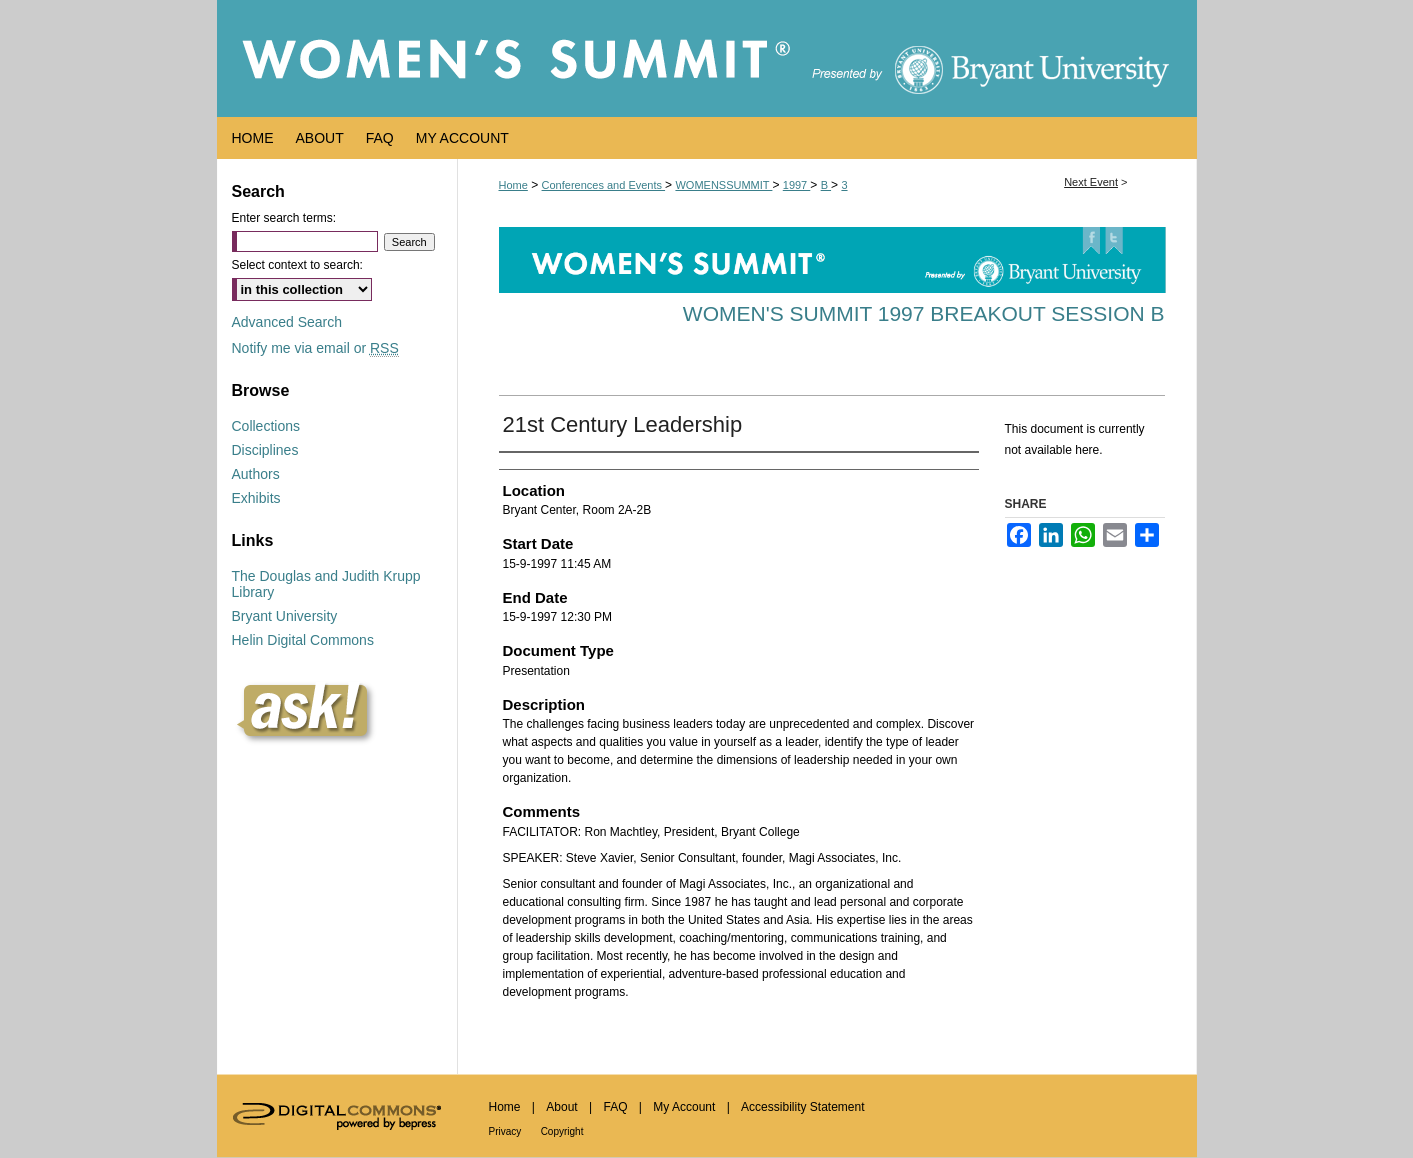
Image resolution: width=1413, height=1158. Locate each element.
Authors (256, 474)
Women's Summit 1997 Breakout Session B (924, 313)
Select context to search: (297, 265)
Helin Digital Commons (303, 640)
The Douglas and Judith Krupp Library (326, 584)
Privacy (505, 1131)
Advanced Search (287, 322)
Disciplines (265, 450)
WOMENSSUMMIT (723, 185)
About (561, 1107)
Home (513, 185)
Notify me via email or (315, 348)
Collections (266, 426)
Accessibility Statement (802, 1107)
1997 (797, 185)
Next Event (1091, 182)
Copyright (562, 1131)
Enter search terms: (284, 218)
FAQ (615, 1107)
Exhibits (256, 498)
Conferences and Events (604, 185)
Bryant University (285, 616)
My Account (684, 1107)
